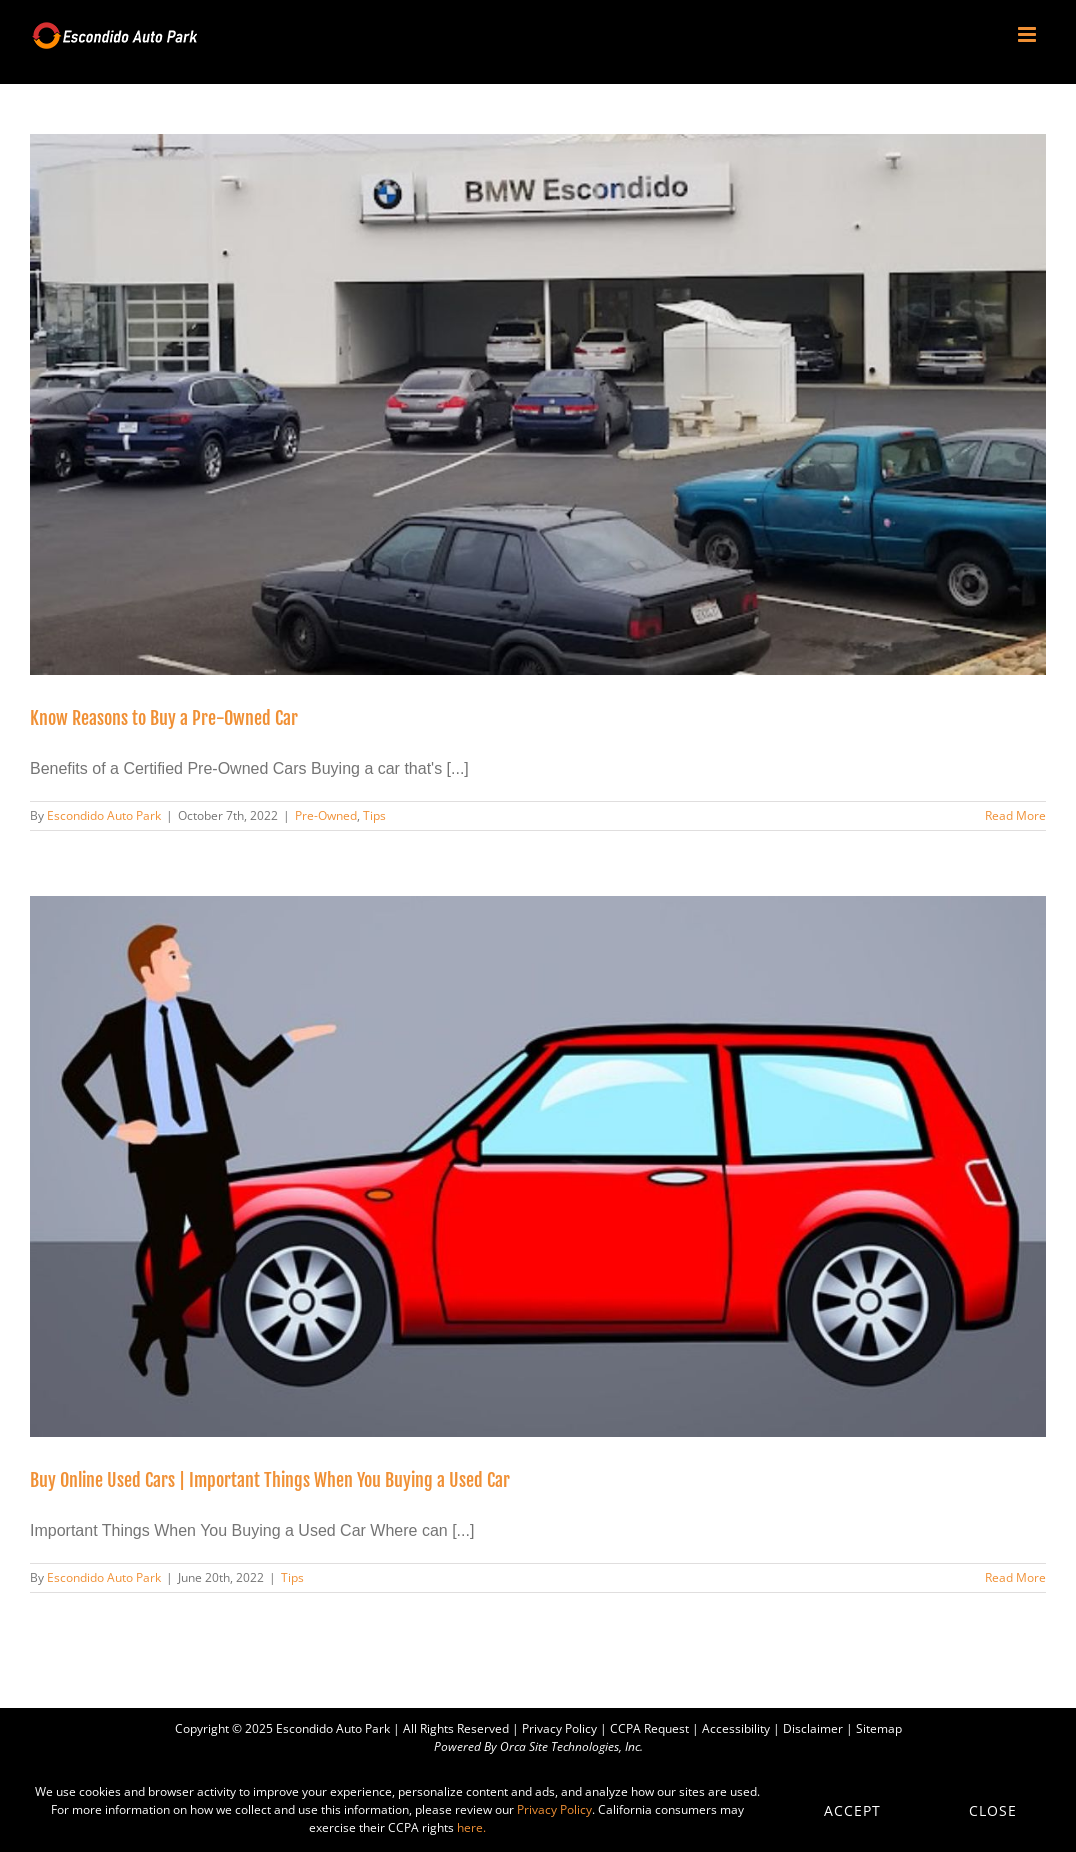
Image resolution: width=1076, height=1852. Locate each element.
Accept (852, 1810)
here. (471, 1827)
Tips (374, 815)
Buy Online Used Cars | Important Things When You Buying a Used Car (270, 1480)
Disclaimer (813, 1728)
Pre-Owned (326, 815)
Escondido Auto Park (104, 815)
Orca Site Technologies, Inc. (571, 1746)
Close (993, 1810)
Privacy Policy (559, 1728)
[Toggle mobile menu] (1028, 34)
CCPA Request (649, 1728)
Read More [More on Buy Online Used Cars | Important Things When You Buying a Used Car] (1015, 1577)
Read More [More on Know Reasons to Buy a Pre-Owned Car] (1015, 815)
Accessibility (736, 1728)
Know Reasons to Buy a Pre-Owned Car (164, 718)
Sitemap (879, 1728)
